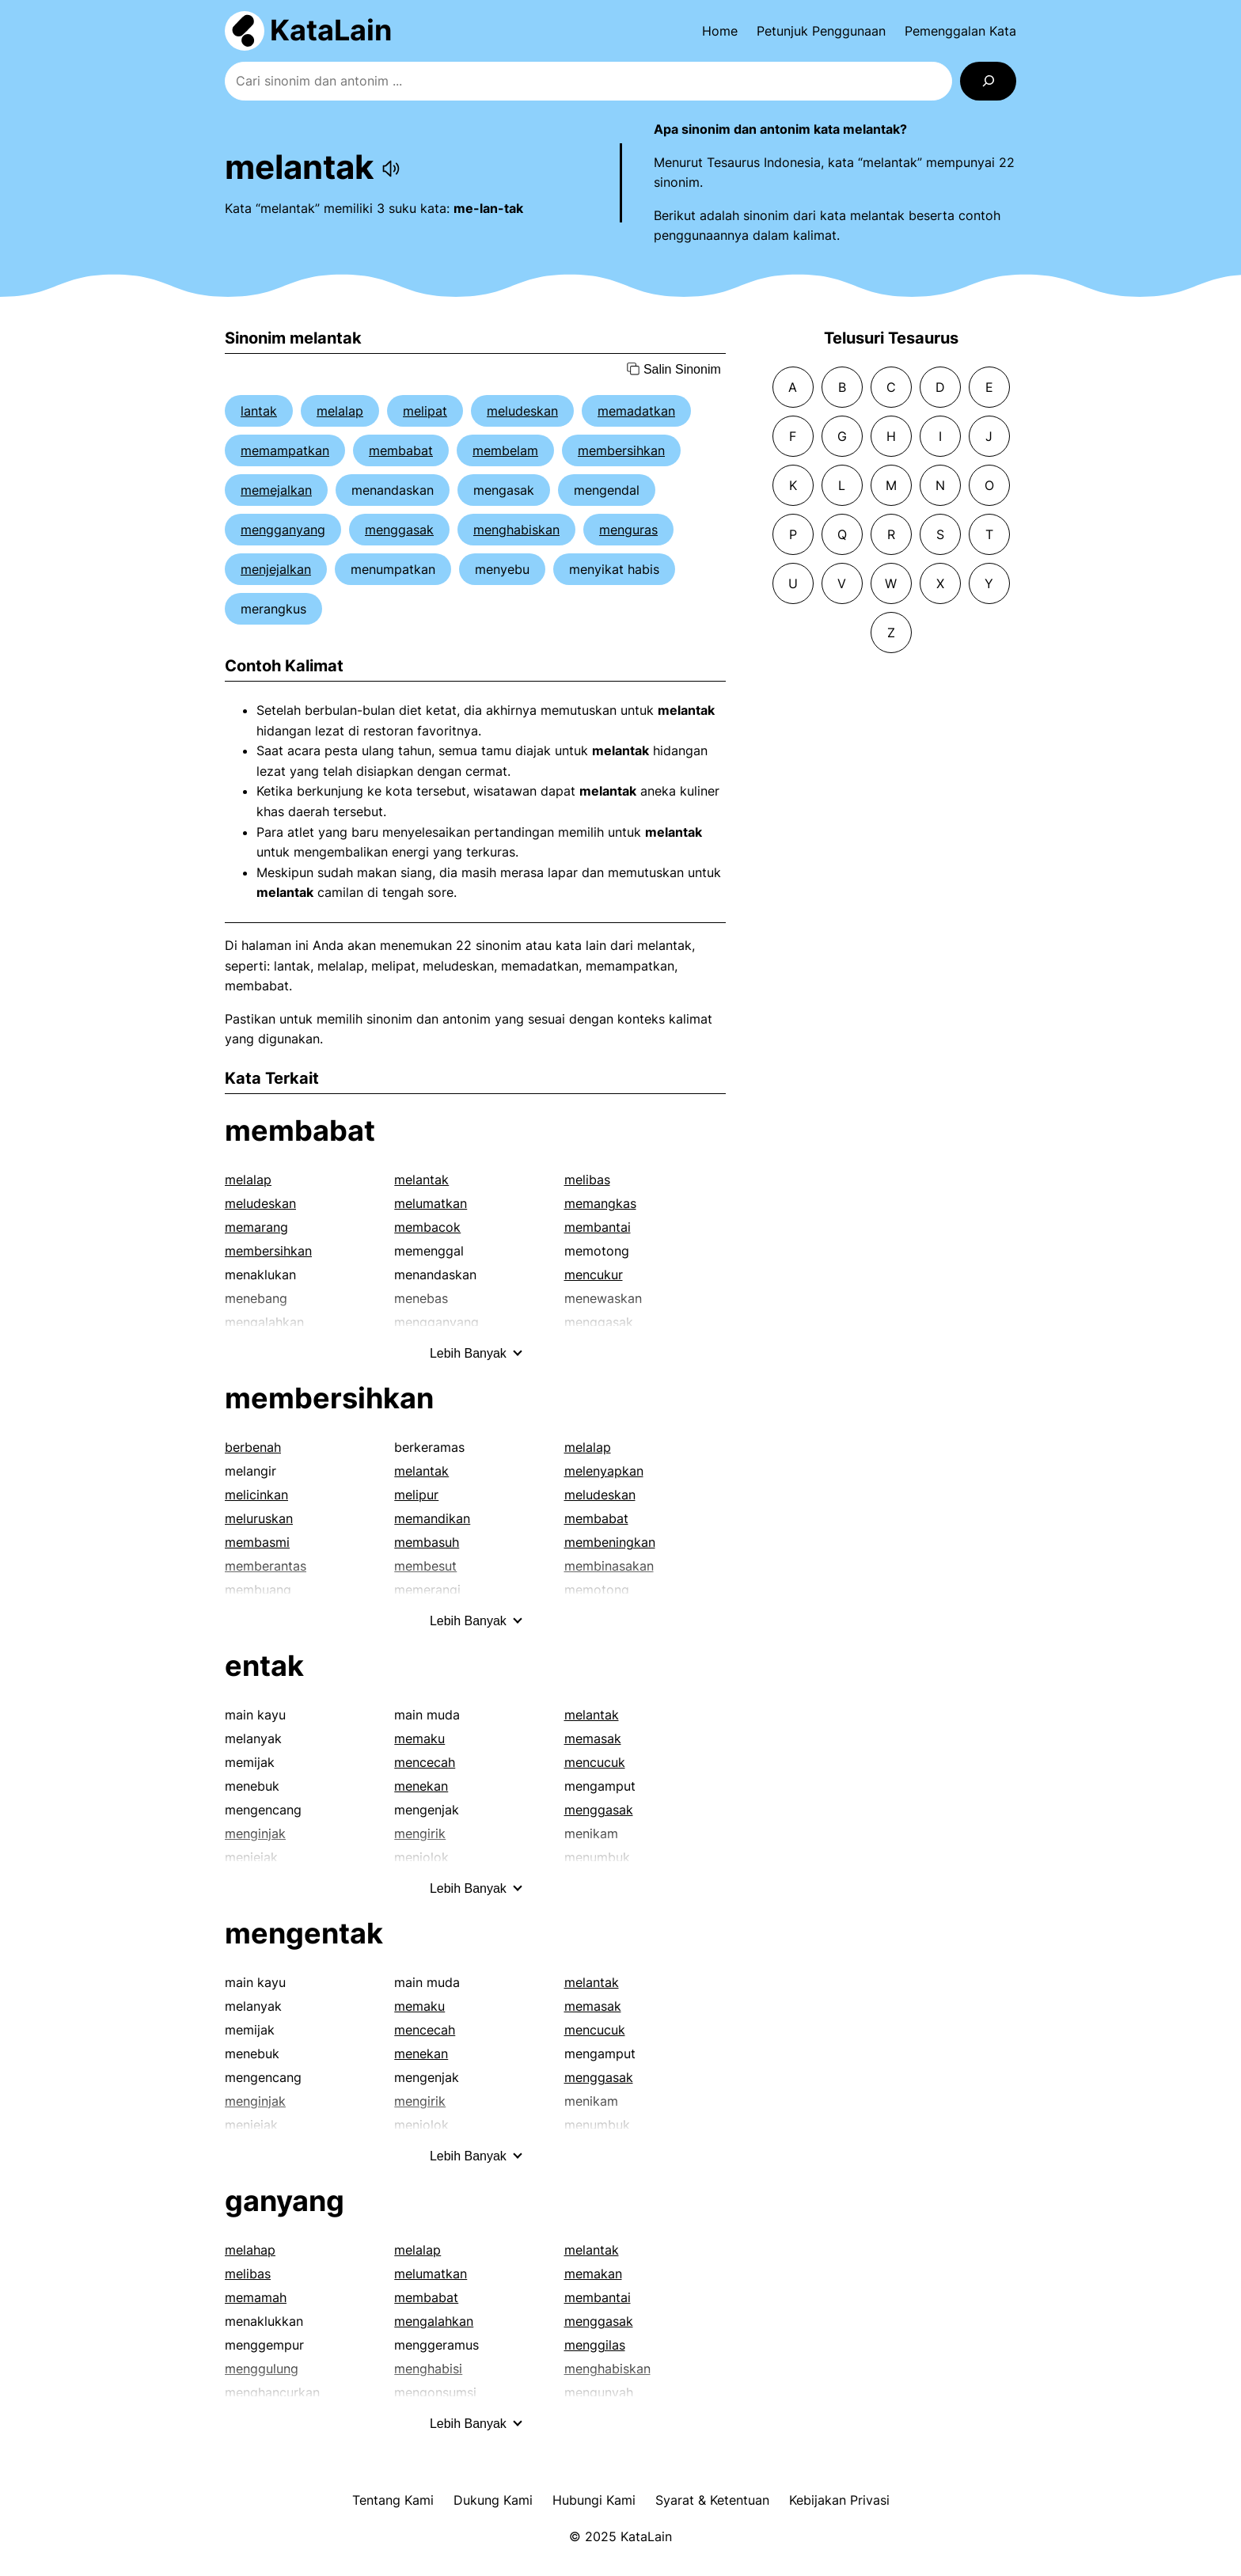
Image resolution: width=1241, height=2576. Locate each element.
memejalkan (276, 490)
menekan (421, 1786)
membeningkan (609, 1542)
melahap (250, 2250)
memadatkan (636, 411)
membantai (597, 1227)
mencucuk (594, 1762)
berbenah (253, 1447)
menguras (628, 530)
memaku (419, 1738)
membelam (505, 450)
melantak (421, 1179)
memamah (256, 2297)
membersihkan (621, 450)
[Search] (988, 81)
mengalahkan (433, 2321)
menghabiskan (516, 530)
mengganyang (283, 530)
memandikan (432, 1518)
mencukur (593, 1274)
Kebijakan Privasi (839, 2500)
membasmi (257, 1542)
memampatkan (285, 450)
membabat (401, 450)
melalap (340, 411)
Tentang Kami (393, 2500)
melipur (416, 1495)
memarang (256, 1227)
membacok (427, 1227)
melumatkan (430, 1203)
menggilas (594, 2345)
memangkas (600, 1203)
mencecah (424, 1762)
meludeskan (522, 411)
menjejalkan (276, 569)
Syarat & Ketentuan (712, 2500)
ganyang (284, 2200)
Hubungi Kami (594, 2500)
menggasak (399, 530)
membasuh (426, 1542)
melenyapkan (603, 1471)
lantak (259, 411)
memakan (593, 2274)
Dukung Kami (493, 2500)
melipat (425, 411)
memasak (592, 1738)
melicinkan (256, 1495)
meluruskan (259, 1518)
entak (264, 1665)
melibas (587, 1179)
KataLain (331, 30)
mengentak (304, 1933)
